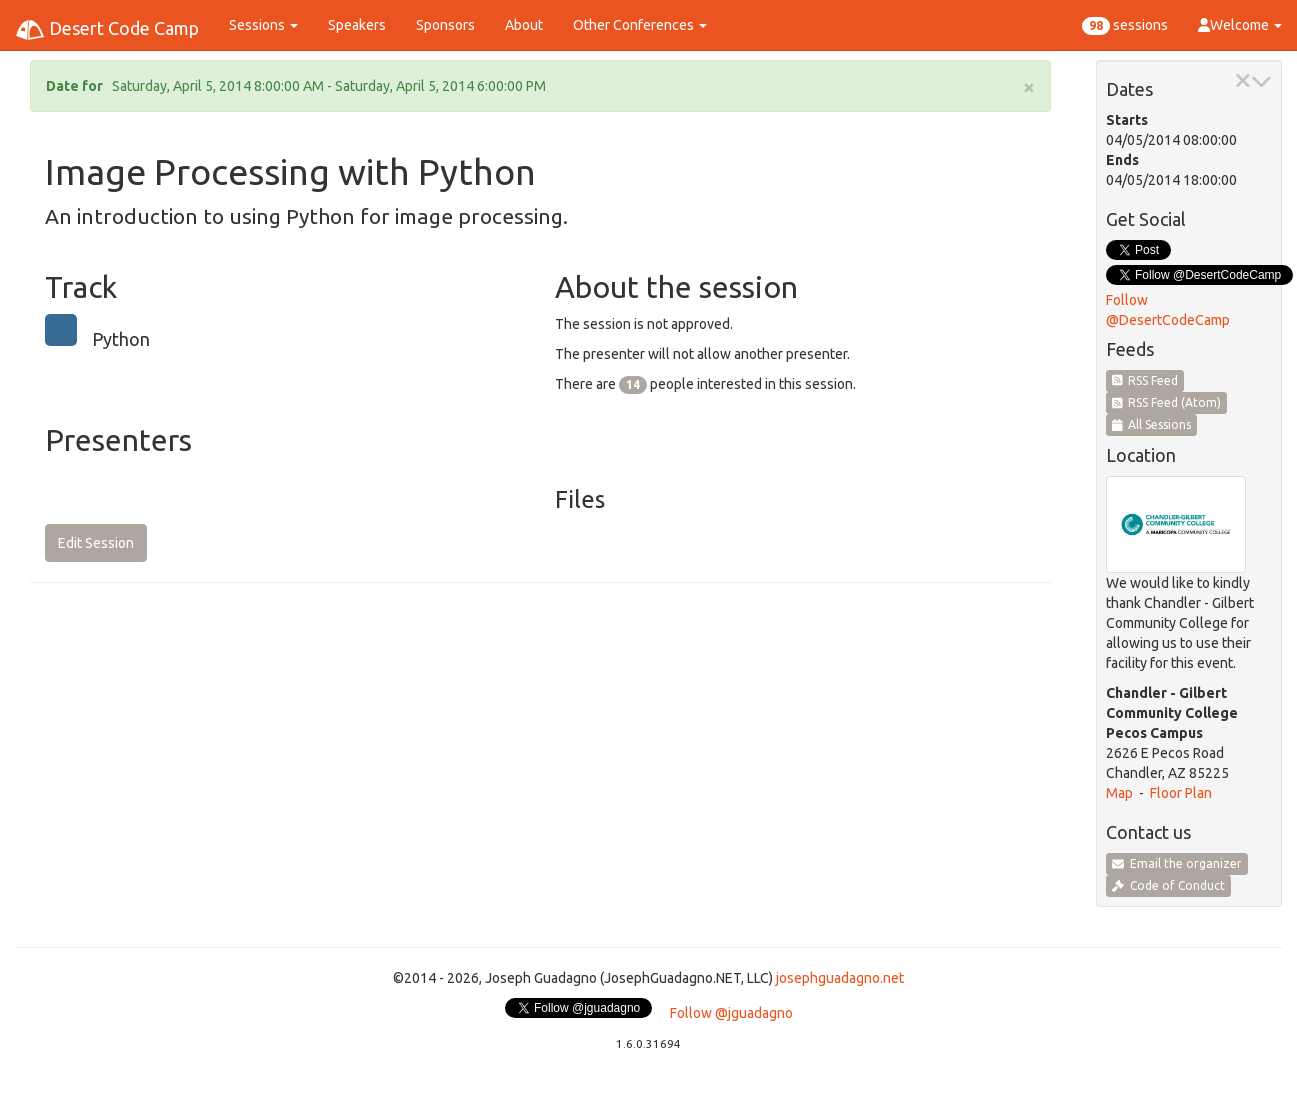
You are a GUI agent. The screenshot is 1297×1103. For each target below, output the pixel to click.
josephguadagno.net (840, 978)
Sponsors (445, 25)
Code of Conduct (1168, 885)
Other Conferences (640, 25)
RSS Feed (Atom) (1167, 402)
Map (1119, 793)
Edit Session (96, 543)
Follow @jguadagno (731, 1013)
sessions (1125, 26)
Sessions (263, 25)
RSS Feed (1145, 380)
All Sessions (1152, 424)
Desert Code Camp (107, 30)
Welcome (1240, 25)
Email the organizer (1177, 863)
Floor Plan (1181, 793)
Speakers (357, 25)
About (524, 25)
